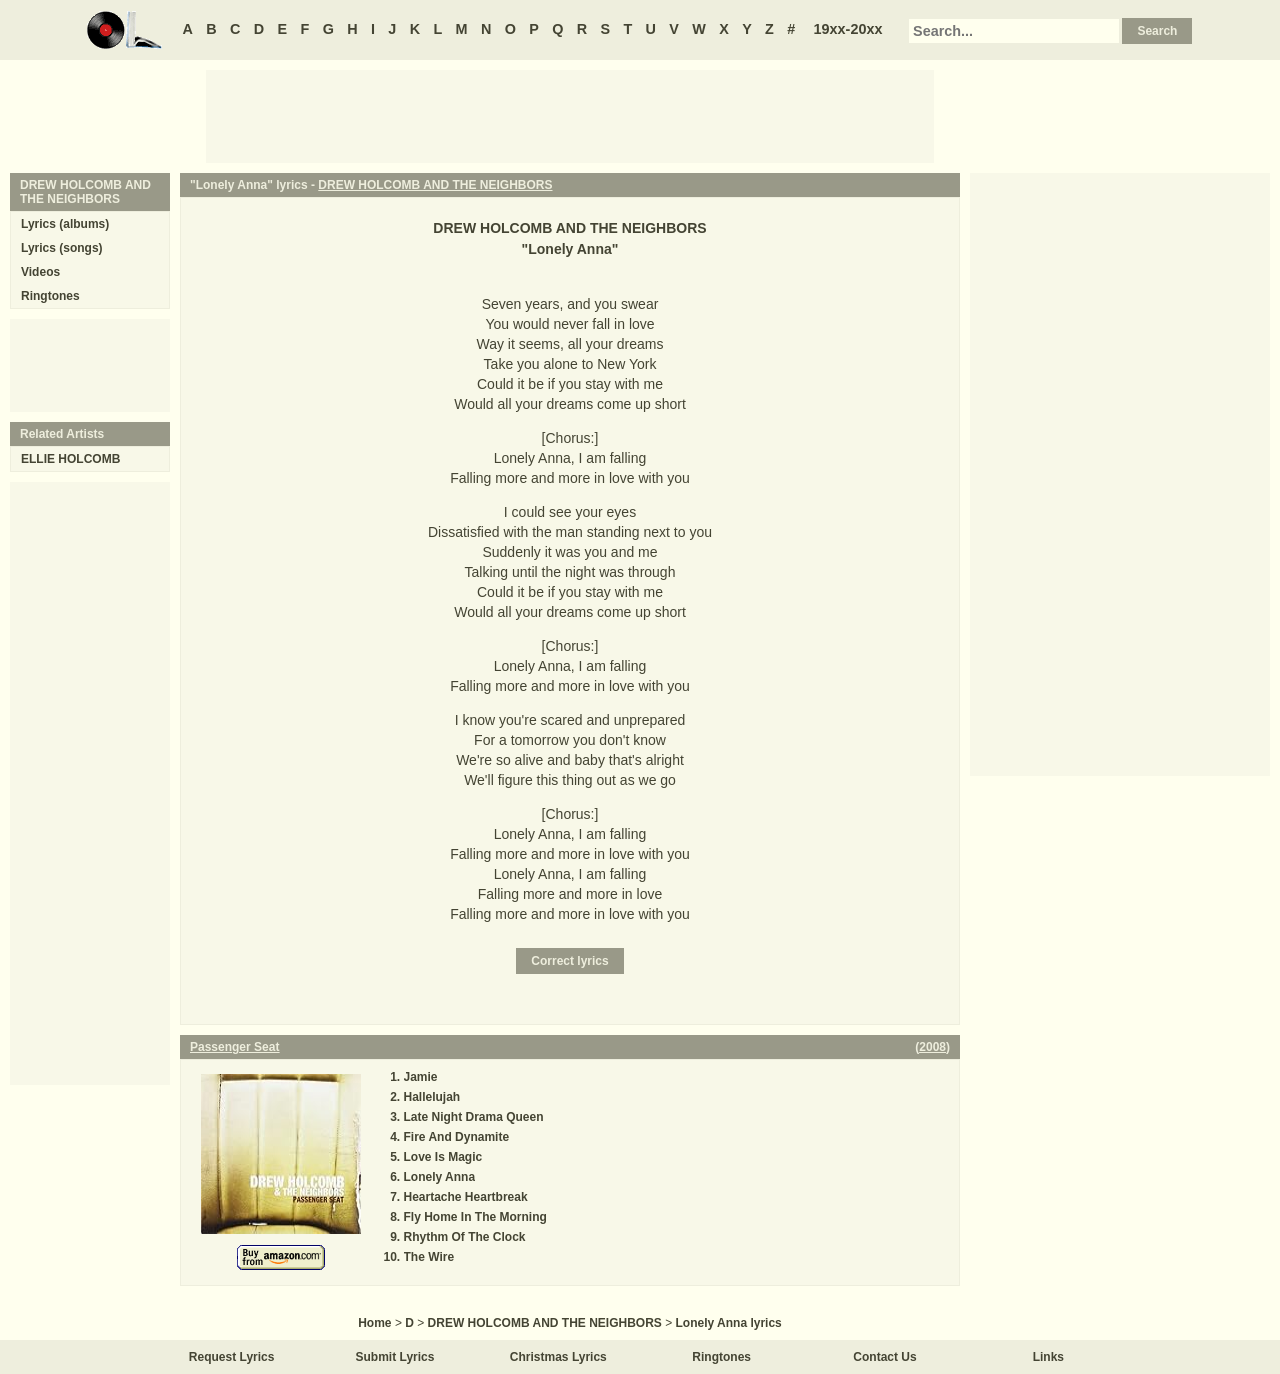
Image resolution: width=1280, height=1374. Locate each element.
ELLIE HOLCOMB (70, 459)
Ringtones (50, 296)
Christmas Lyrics (558, 1357)
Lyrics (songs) (62, 248)
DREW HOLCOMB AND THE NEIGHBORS (435, 185)
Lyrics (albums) (65, 224)
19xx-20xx (848, 29)
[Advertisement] (570, 115)
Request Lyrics (232, 1357)
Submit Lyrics (395, 1357)
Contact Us (884, 1357)
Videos (40, 272)
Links (1048, 1357)
